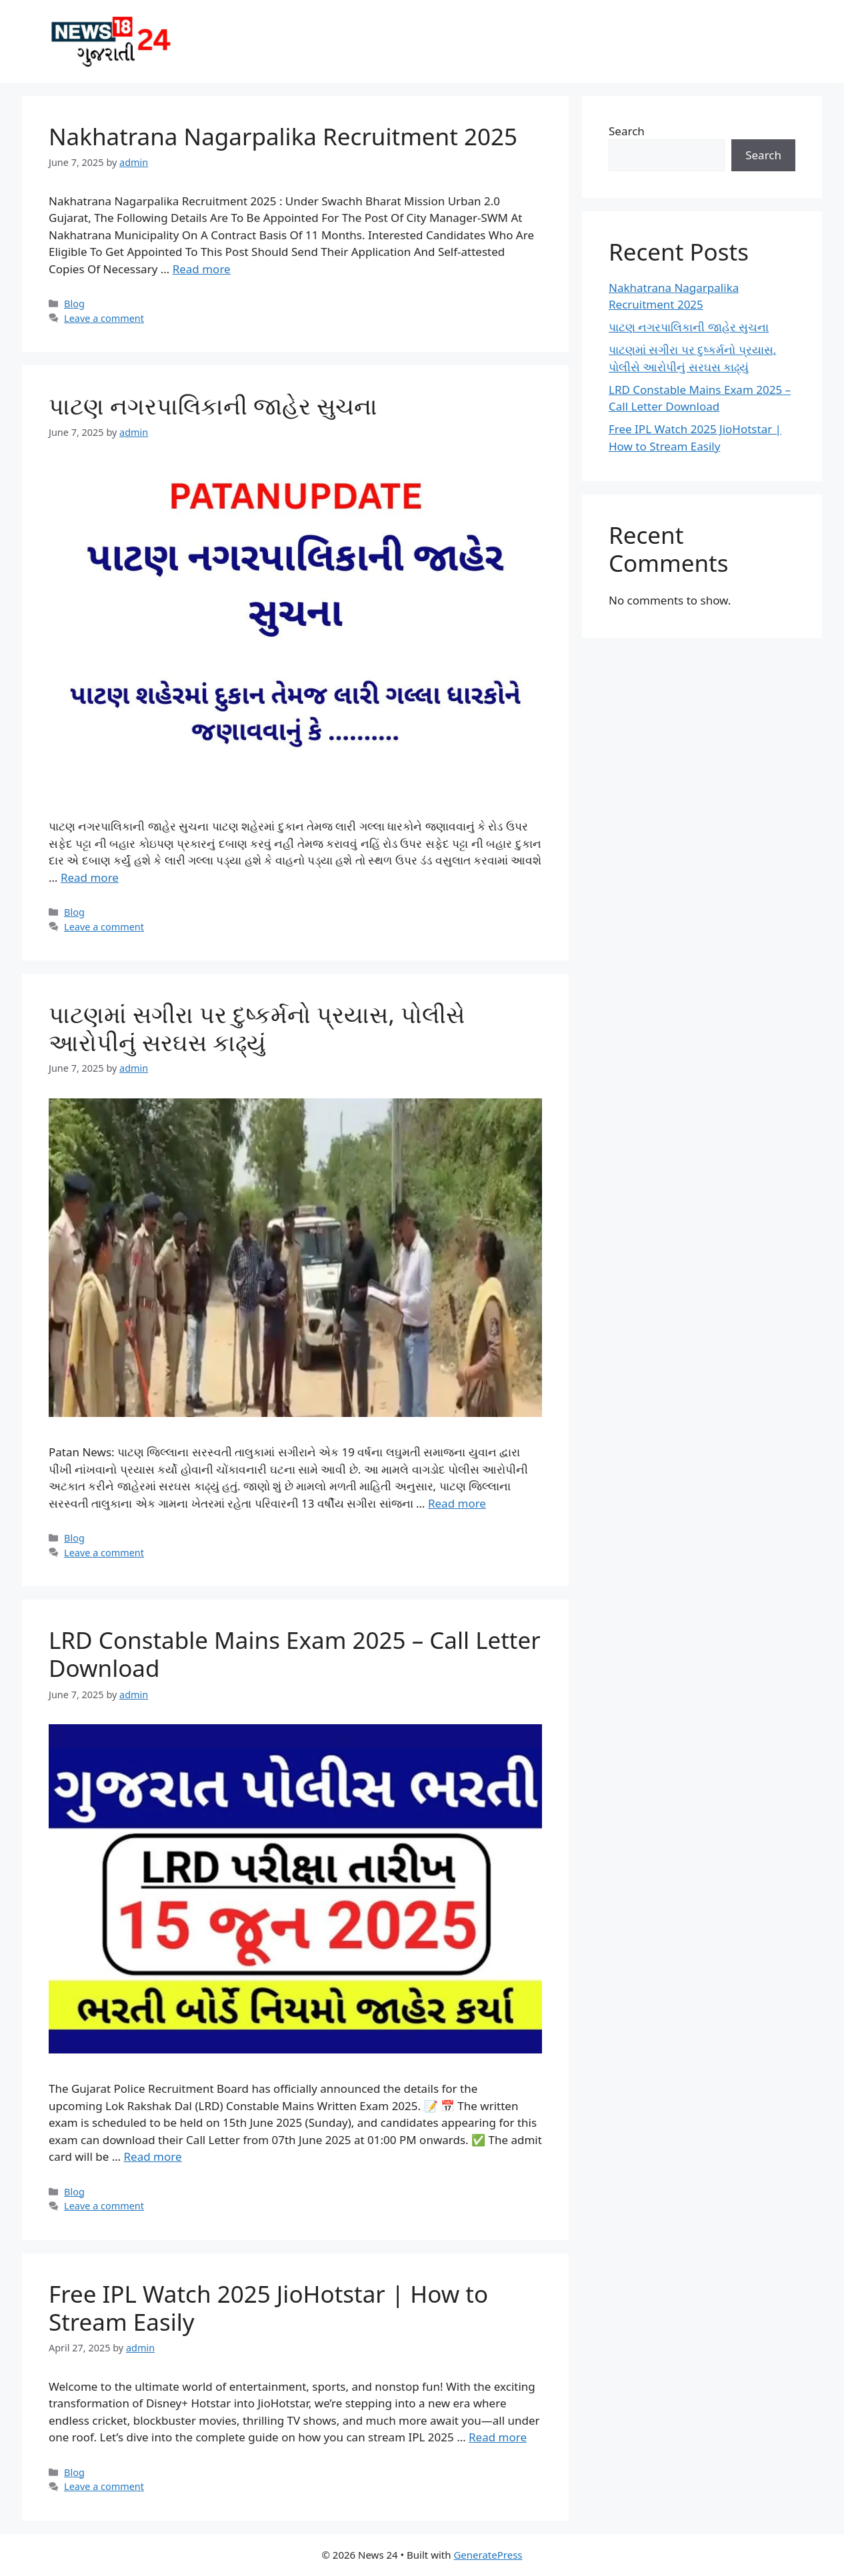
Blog (74, 303)
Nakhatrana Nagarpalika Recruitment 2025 (283, 136)
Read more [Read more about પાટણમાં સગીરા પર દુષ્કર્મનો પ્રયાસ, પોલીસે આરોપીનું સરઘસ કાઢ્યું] (457, 1503)
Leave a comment (104, 318)
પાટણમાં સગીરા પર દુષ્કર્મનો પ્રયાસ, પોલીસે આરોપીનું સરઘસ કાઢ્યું (257, 1028)
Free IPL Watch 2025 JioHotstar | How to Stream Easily (268, 2307)
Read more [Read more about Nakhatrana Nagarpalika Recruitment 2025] (202, 269)
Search (627, 131)
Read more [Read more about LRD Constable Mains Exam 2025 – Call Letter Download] (153, 2156)
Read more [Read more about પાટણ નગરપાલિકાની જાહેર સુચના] (90, 877)
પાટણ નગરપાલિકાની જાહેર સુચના (213, 405)
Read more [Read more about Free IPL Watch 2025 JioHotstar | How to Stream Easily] (498, 2437)
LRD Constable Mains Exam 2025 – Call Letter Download (295, 1654)
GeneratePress (487, 2554)
